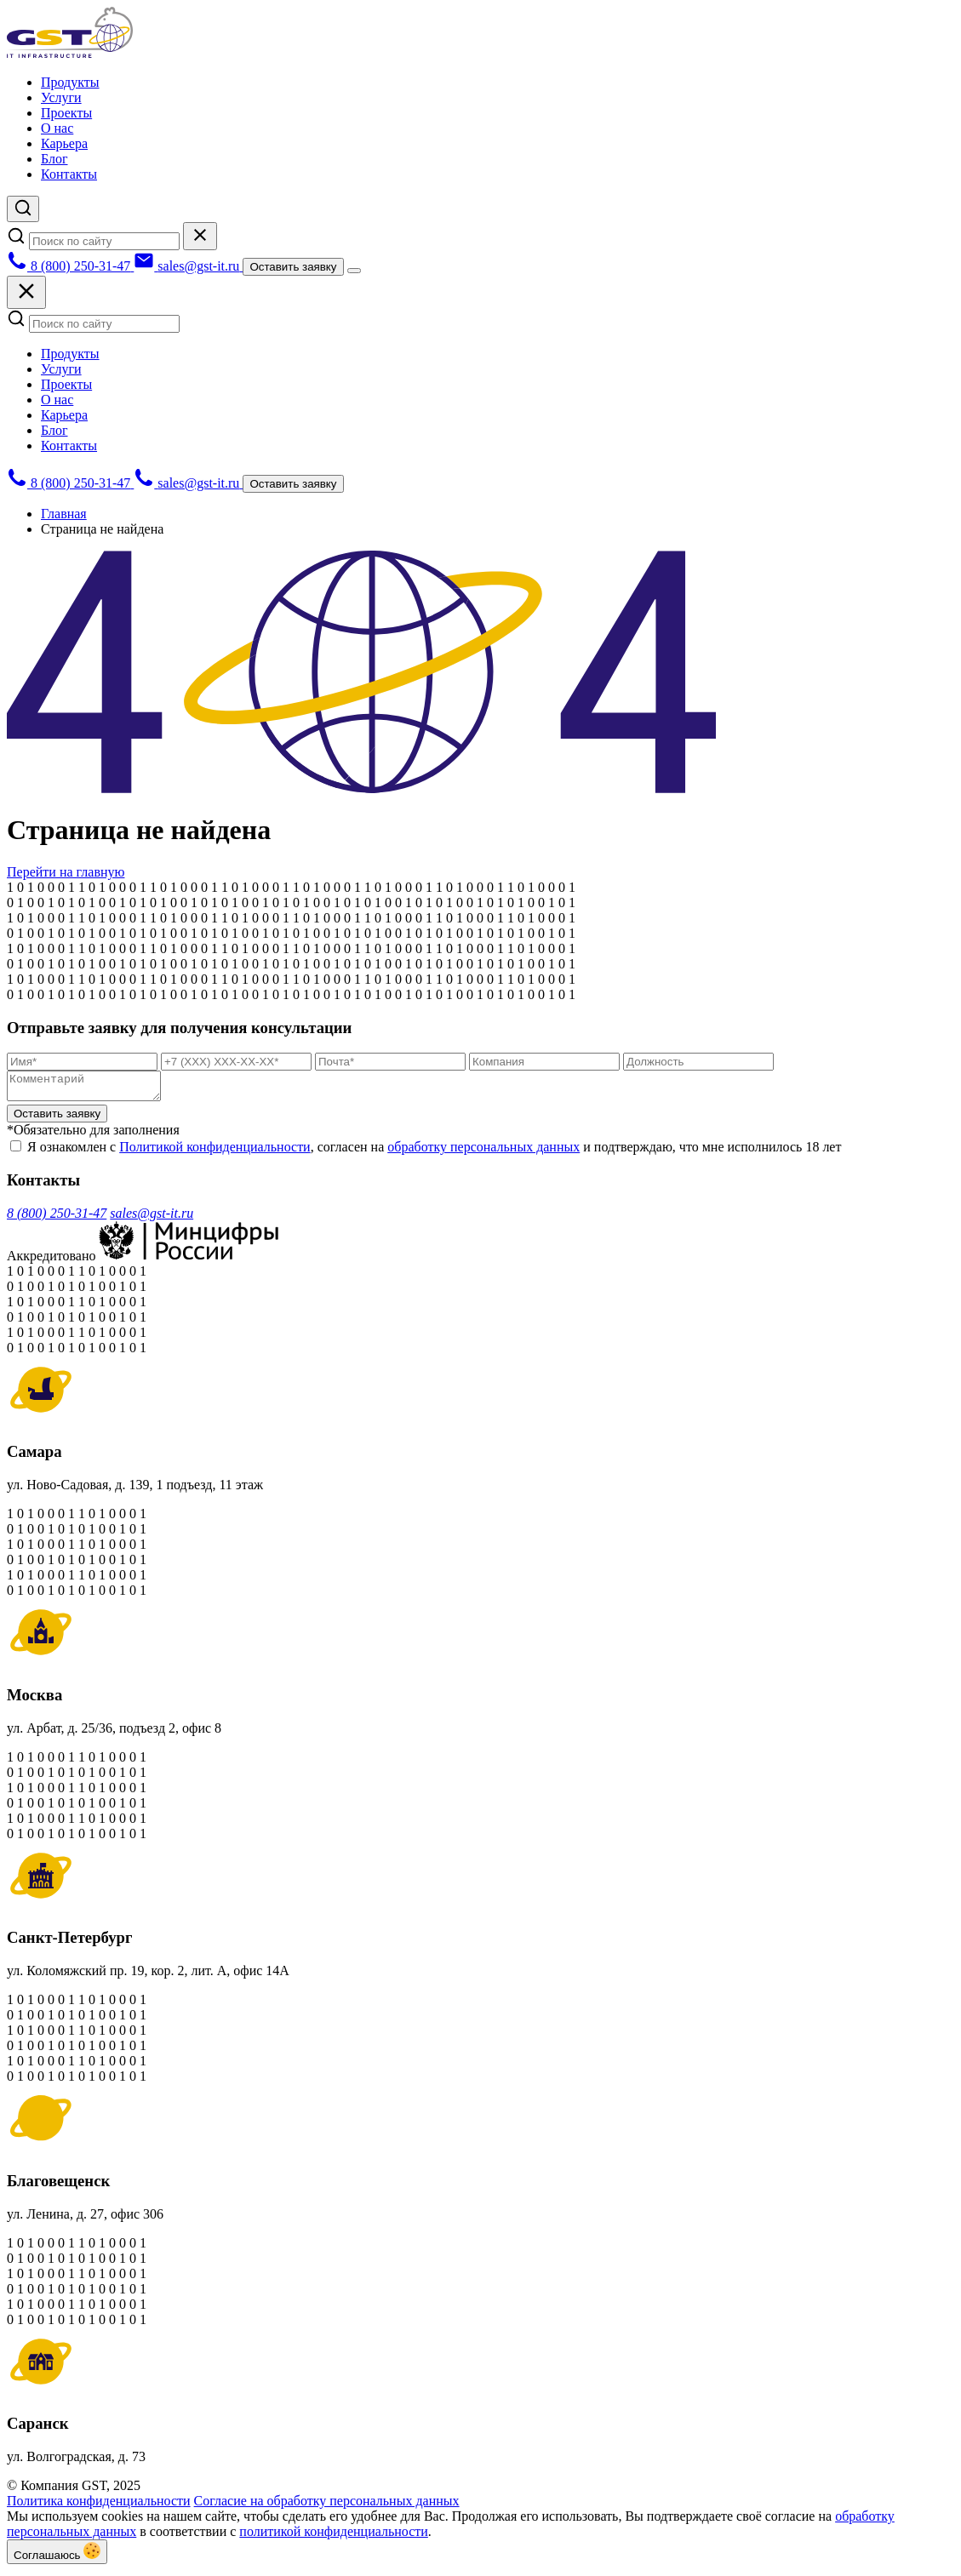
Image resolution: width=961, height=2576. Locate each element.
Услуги (61, 97)
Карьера (64, 143)
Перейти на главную (65, 872)
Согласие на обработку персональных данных (327, 2506)
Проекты (66, 113)
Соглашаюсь (57, 2557)
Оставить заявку (292, 266)
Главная (64, 513)
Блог (54, 158)
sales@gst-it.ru (151, 1218)
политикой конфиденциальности (333, 2536)
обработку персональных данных (483, 1152)
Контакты (69, 174)
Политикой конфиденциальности (215, 1152)
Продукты (70, 82)
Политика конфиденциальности (99, 2506)
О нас (57, 128)
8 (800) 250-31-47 (56, 1218)
